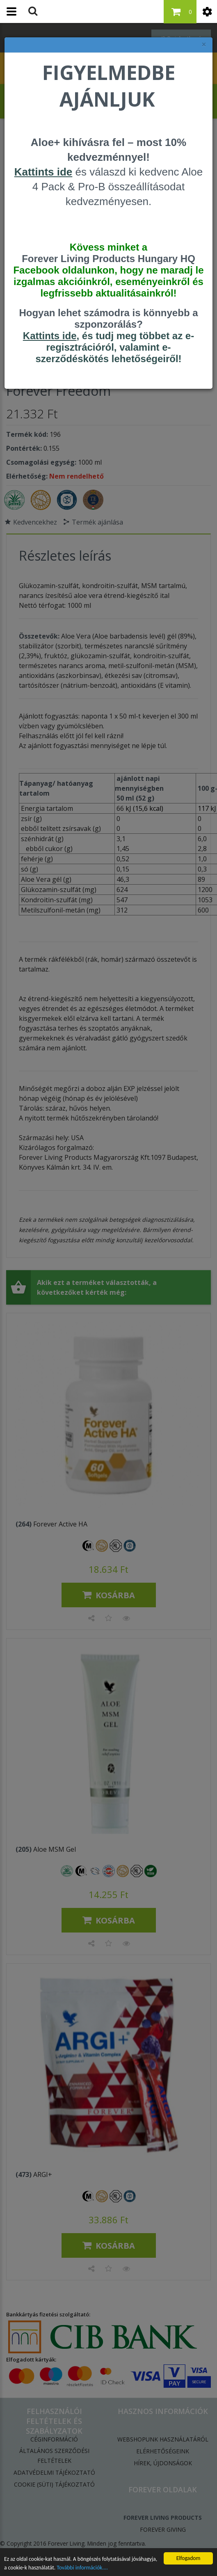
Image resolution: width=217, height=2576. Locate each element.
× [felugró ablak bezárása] (203, 44)
